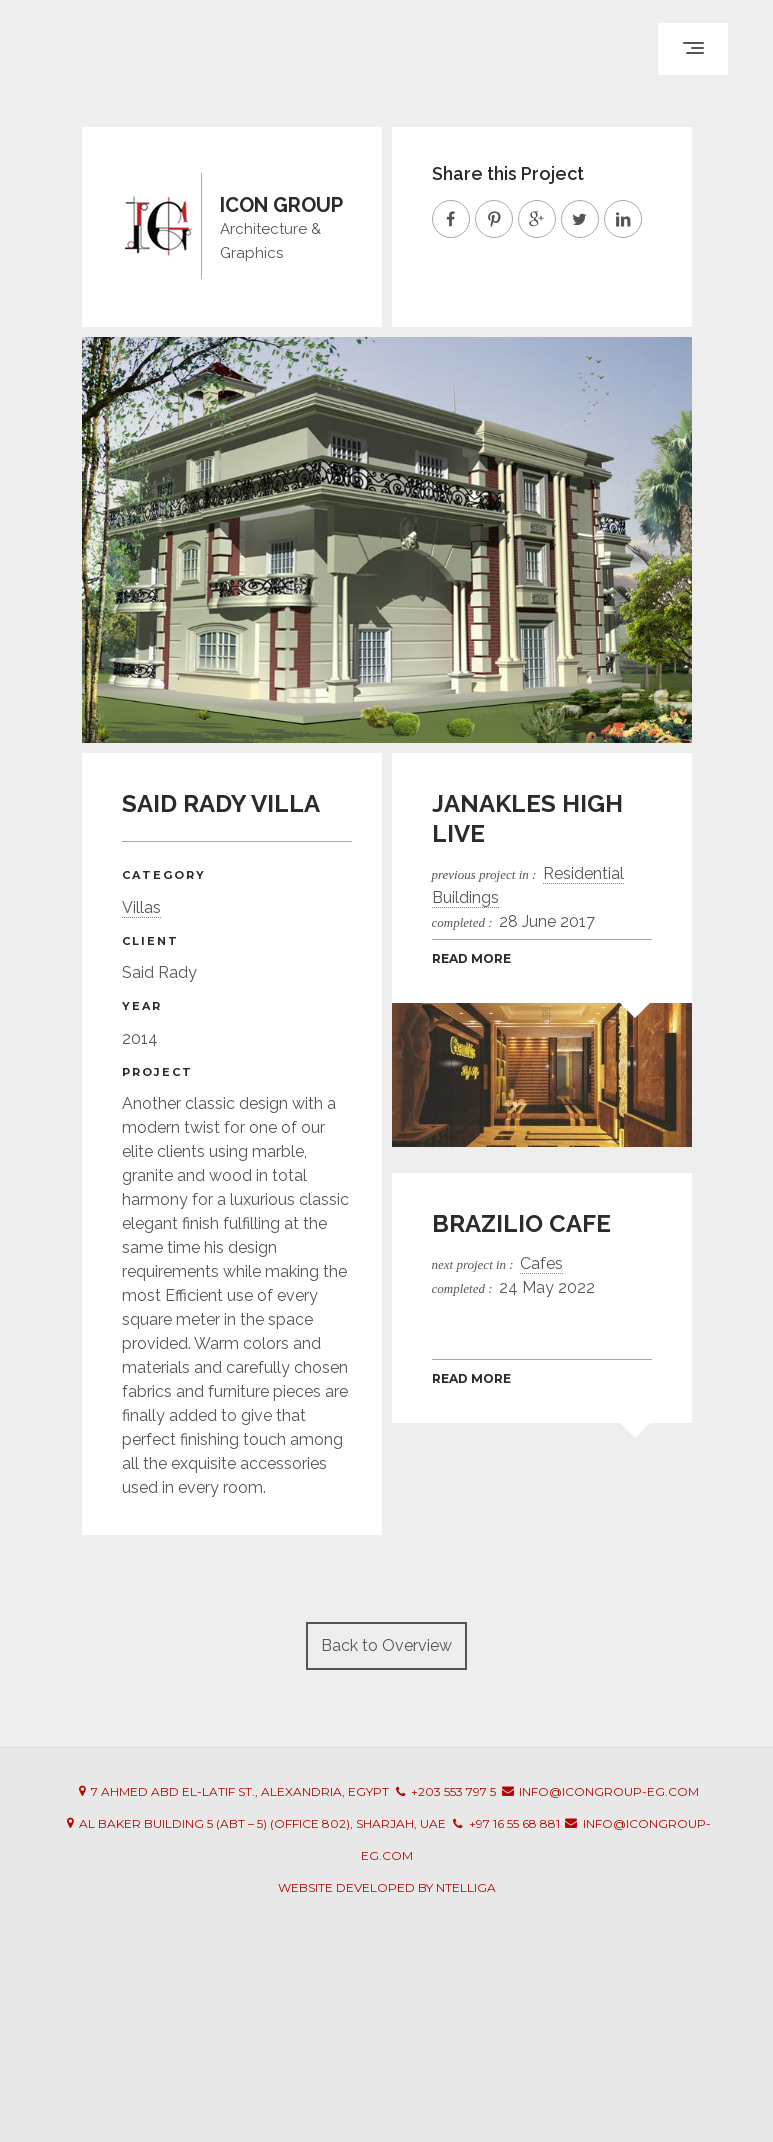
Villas (141, 907)
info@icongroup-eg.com (609, 1791)
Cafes (541, 1263)
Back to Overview (386, 1645)
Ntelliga (466, 1887)
